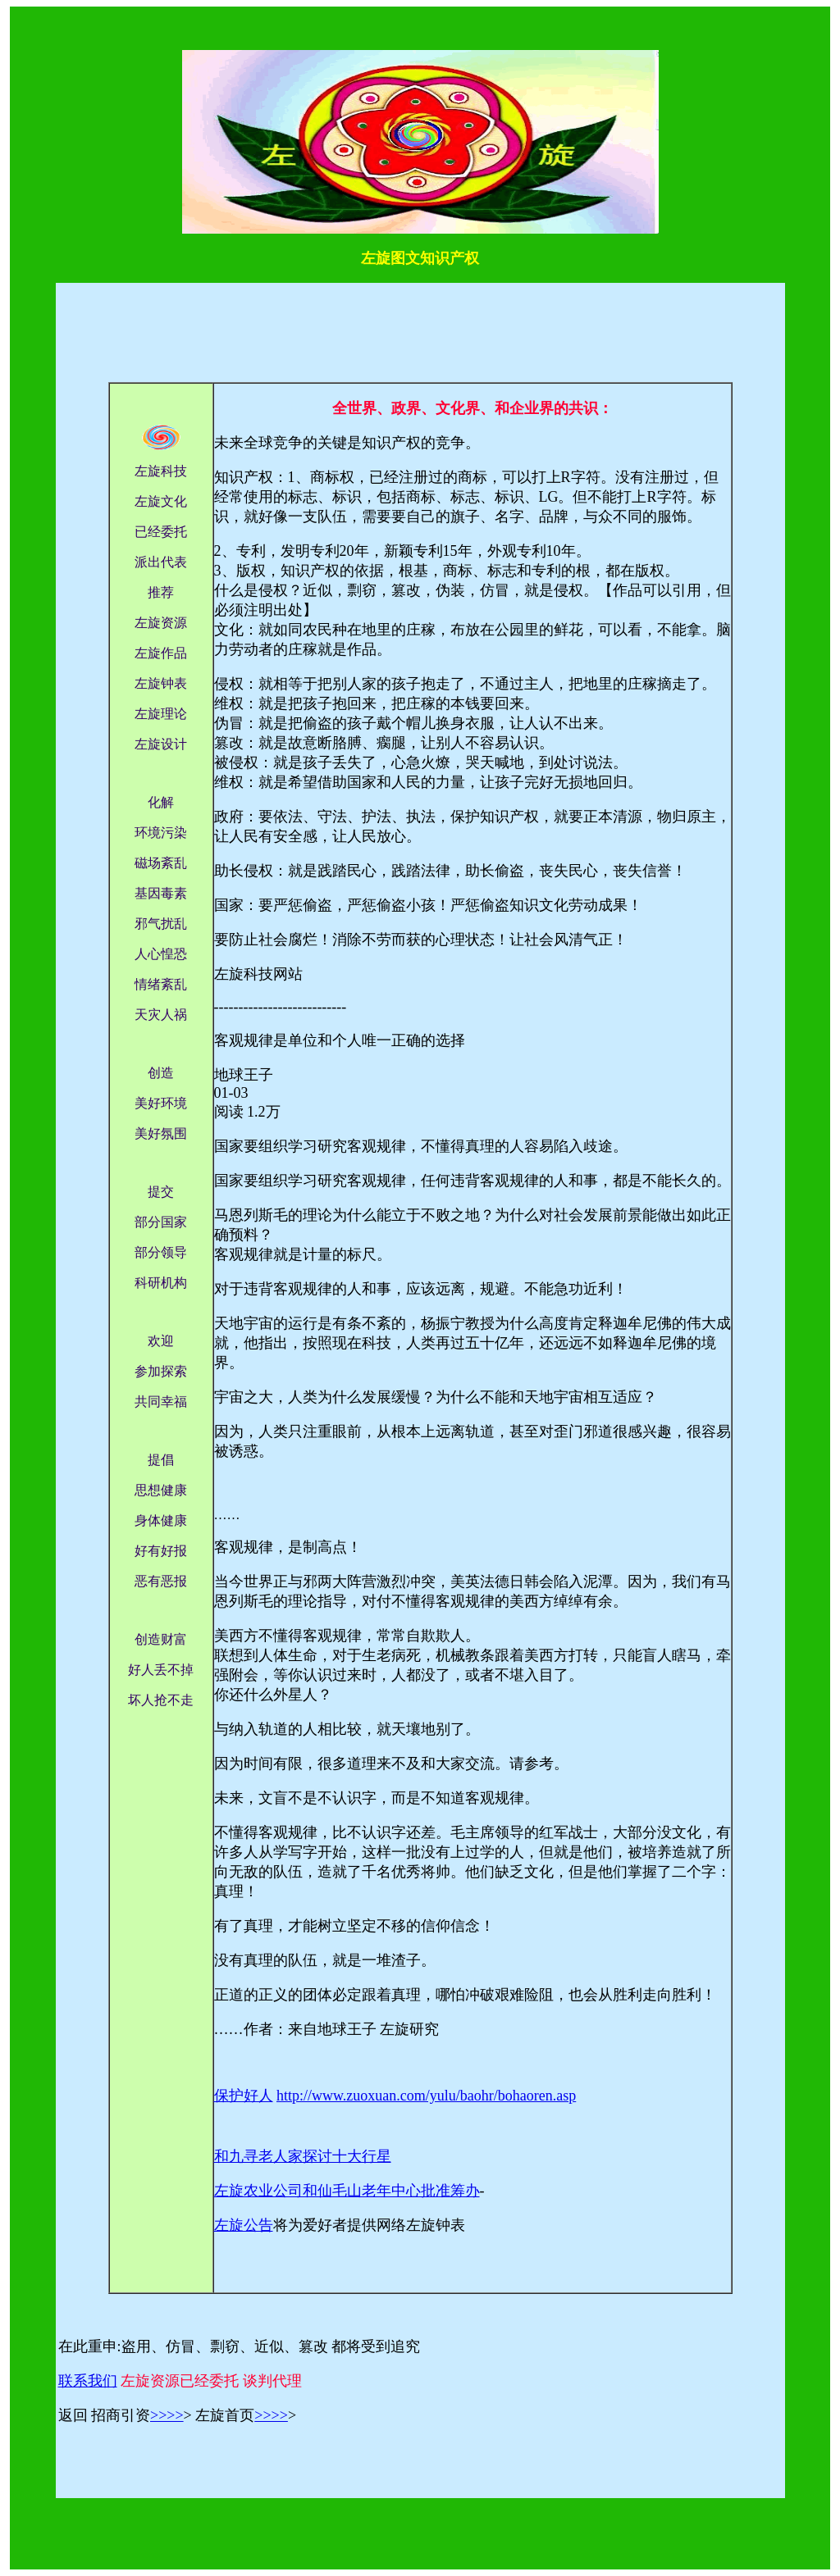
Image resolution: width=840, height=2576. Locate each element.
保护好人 (243, 2095)
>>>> (167, 2415)
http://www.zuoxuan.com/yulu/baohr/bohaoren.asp (426, 2095)
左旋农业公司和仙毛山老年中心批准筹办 (347, 2190)
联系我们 (87, 2381)
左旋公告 (243, 2225)
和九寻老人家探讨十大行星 (302, 2156)
